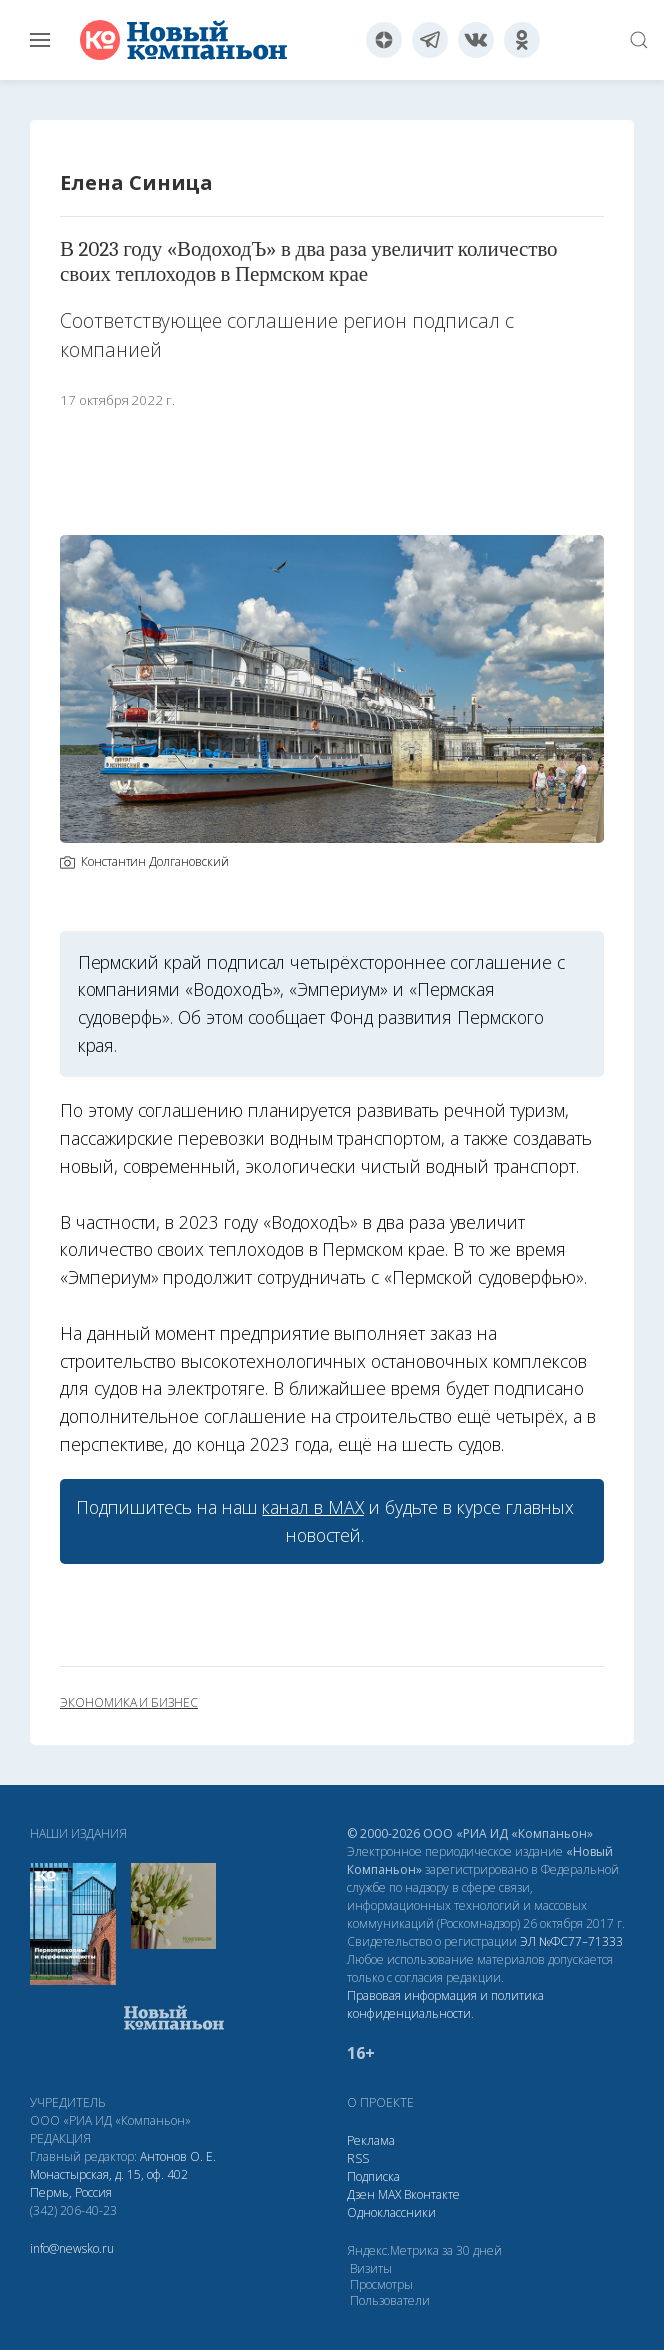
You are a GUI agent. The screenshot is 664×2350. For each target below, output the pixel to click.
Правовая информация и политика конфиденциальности (445, 2004)
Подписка (373, 2176)
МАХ (389, 2194)
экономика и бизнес (129, 1703)
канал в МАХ (312, 1507)
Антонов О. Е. (178, 2156)
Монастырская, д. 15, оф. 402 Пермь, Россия (109, 2183)
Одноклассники (391, 2212)
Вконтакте (432, 2194)
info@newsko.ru (72, 2248)
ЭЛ (571, 1941)
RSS (358, 2158)
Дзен (361, 2194)
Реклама (371, 2140)
